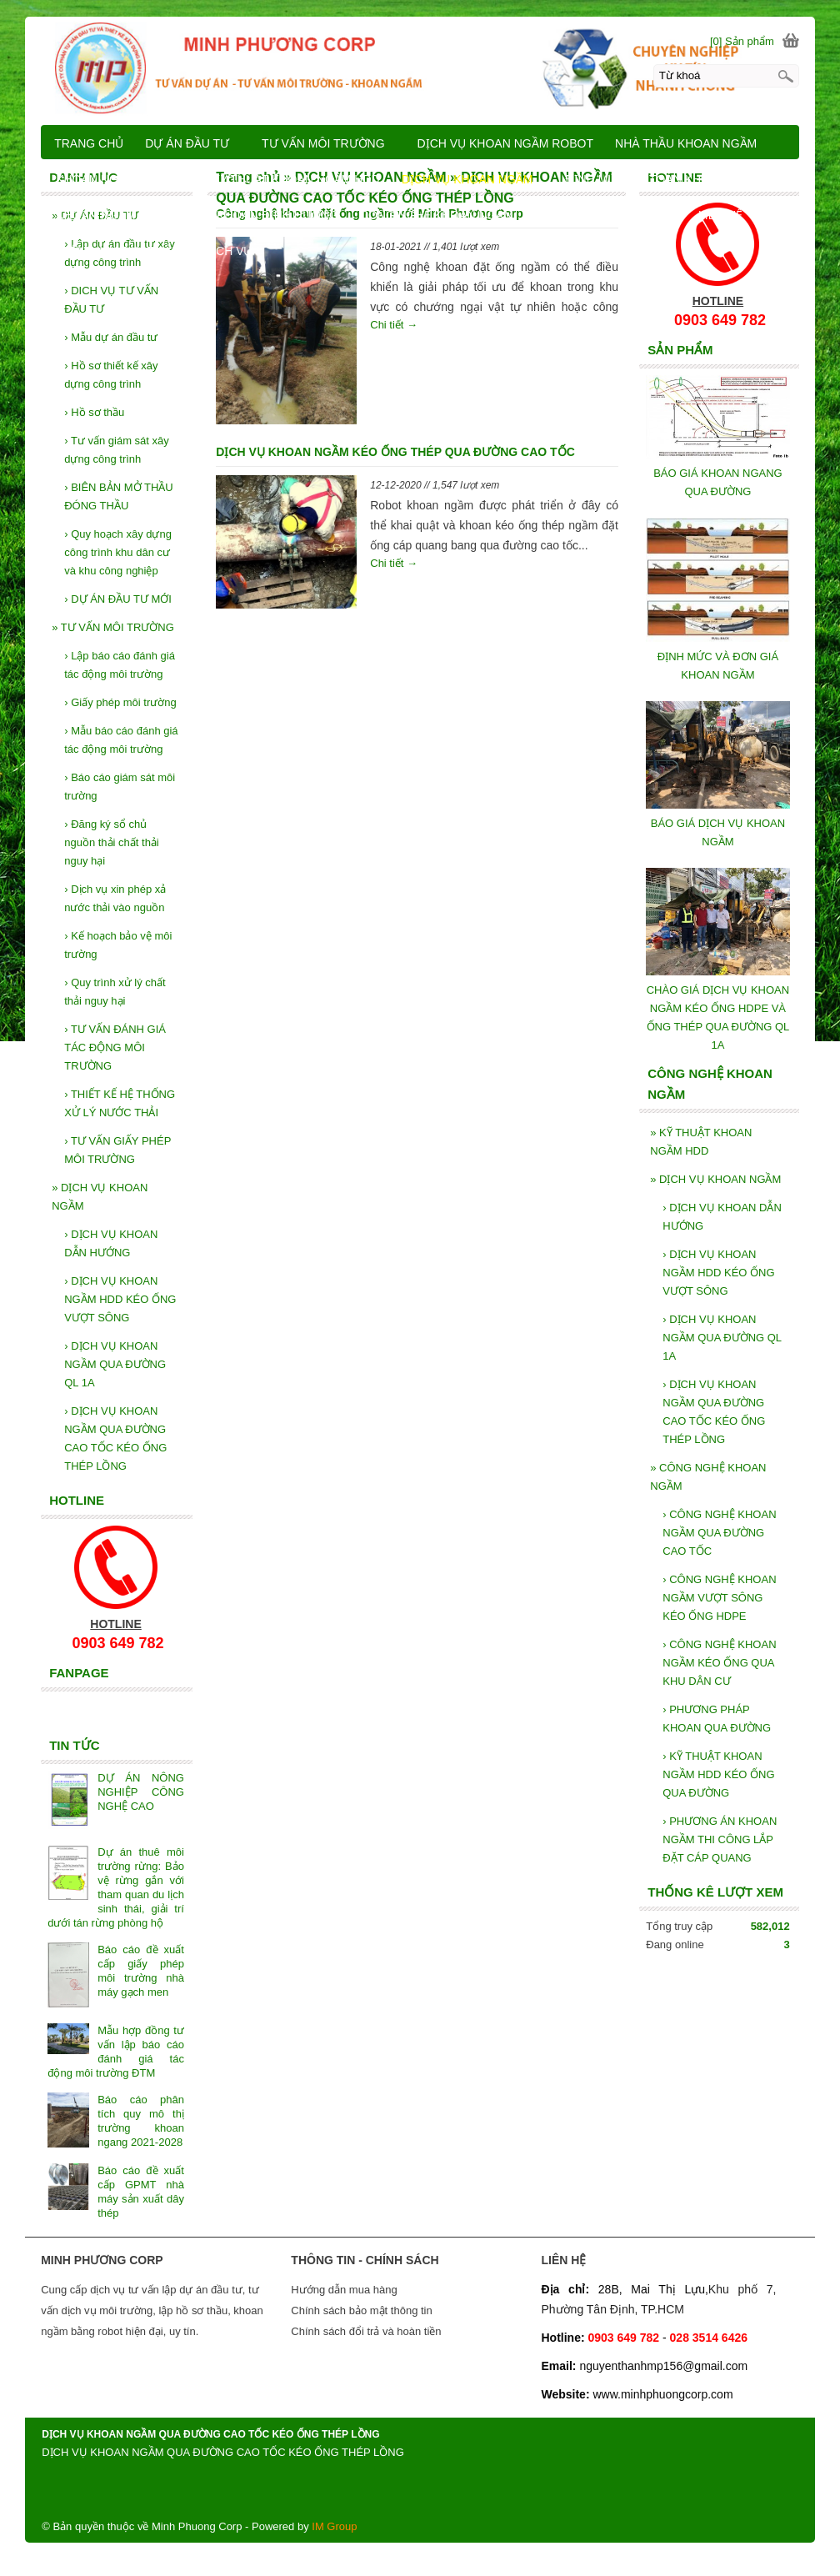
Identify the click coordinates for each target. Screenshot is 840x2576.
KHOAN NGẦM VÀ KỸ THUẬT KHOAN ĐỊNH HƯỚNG (197, 215)
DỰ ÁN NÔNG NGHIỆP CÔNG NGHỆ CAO (141, 1792)
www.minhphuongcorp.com (662, 2394)
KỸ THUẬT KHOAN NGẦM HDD (701, 1141)
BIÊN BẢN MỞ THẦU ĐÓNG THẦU (118, 496)
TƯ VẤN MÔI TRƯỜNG (113, 627)
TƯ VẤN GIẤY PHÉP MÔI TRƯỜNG (117, 1150)
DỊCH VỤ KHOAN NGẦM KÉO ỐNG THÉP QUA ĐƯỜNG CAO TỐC (395, 452)
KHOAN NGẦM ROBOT (118, 179)
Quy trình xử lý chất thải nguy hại (115, 991)
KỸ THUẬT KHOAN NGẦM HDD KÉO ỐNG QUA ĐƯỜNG (718, 1774)
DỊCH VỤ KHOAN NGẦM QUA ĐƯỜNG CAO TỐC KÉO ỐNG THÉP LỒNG (713, 1412)
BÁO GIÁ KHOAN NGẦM (611, 215)
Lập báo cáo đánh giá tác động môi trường (119, 664)
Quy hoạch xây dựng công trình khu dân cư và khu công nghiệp (118, 552)
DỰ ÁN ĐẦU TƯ (187, 143)
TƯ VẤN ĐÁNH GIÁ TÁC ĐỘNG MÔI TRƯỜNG (115, 1047)
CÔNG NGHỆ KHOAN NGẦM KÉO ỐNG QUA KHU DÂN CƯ (719, 1662)
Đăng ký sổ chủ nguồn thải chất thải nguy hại (111, 842)
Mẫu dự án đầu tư (111, 337)
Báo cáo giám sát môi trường (119, 786)
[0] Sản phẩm (742, 41)
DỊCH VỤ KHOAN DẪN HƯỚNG (722, 1216)
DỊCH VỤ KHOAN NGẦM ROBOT (505, 143)
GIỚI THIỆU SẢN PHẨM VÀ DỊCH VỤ (154, 251)
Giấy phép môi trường (120, 702)
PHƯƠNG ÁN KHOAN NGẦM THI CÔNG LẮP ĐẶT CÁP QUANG (719, 1839)
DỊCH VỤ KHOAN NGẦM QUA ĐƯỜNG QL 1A (721, 1337)
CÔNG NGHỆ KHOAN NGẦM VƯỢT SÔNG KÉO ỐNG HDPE (719, 1597)
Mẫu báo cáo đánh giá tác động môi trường (121, 739)
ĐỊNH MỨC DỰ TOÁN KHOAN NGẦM (664, 179)
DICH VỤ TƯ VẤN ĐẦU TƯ (111, 299)
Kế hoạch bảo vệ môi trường (118, 945)
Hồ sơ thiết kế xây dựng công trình (111, 374)
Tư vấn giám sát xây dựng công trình (116, 449)
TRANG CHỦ (88, 143)
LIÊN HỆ (720, 215)
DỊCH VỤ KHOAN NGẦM (715, 1179)
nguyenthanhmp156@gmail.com (663, 2366)
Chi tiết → (394, 324)
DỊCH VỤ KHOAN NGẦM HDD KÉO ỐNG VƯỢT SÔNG (718, 1272)
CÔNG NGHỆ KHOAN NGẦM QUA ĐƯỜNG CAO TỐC (719, 1532)
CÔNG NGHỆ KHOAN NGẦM (708, 1476)
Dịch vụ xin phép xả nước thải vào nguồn (115, 898)
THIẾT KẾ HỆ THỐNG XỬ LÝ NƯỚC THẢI (119, 1103)
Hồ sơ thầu (94, 412)
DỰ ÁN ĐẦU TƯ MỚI (118, 599)
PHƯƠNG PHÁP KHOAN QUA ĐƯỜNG (716, 1718)
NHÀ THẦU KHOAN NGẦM (686, 143)
